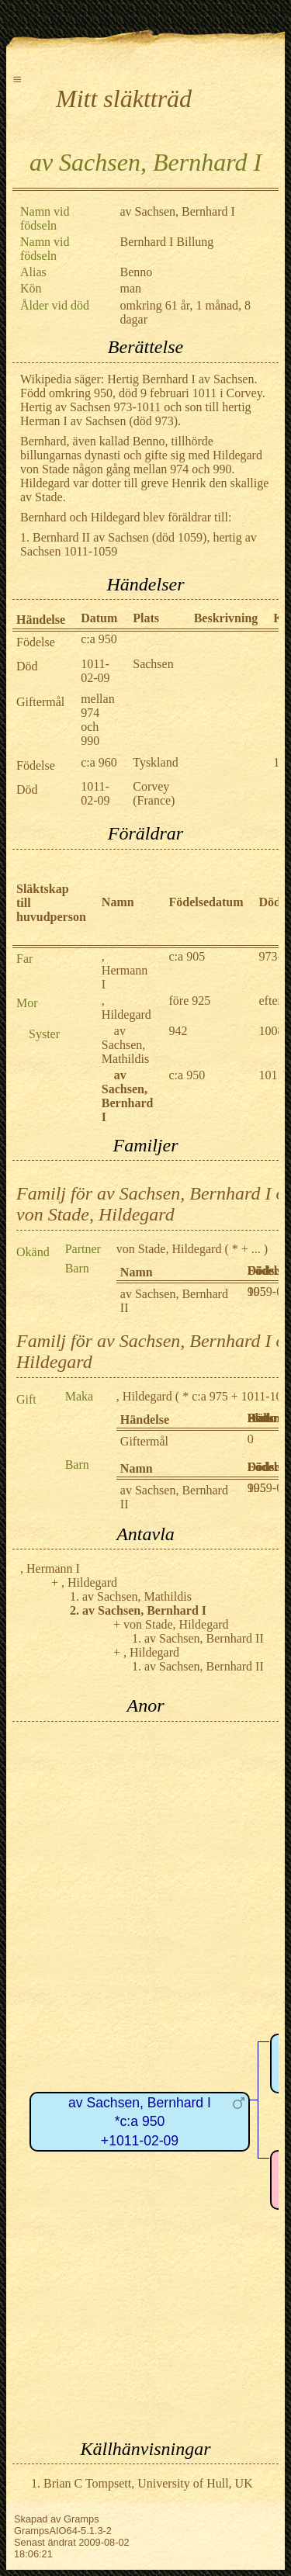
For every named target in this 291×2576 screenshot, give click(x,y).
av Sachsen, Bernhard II (204, 1638)
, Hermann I (125, 970)
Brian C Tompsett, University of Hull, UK (148, 2483)
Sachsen (153, 663)
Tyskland (155, 762)
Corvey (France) (154, 793)
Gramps (81, 2519)
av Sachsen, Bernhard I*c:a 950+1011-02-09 (139, 2121)
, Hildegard (126, 1007)
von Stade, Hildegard (169, 1248)
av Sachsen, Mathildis (125, 1044)
